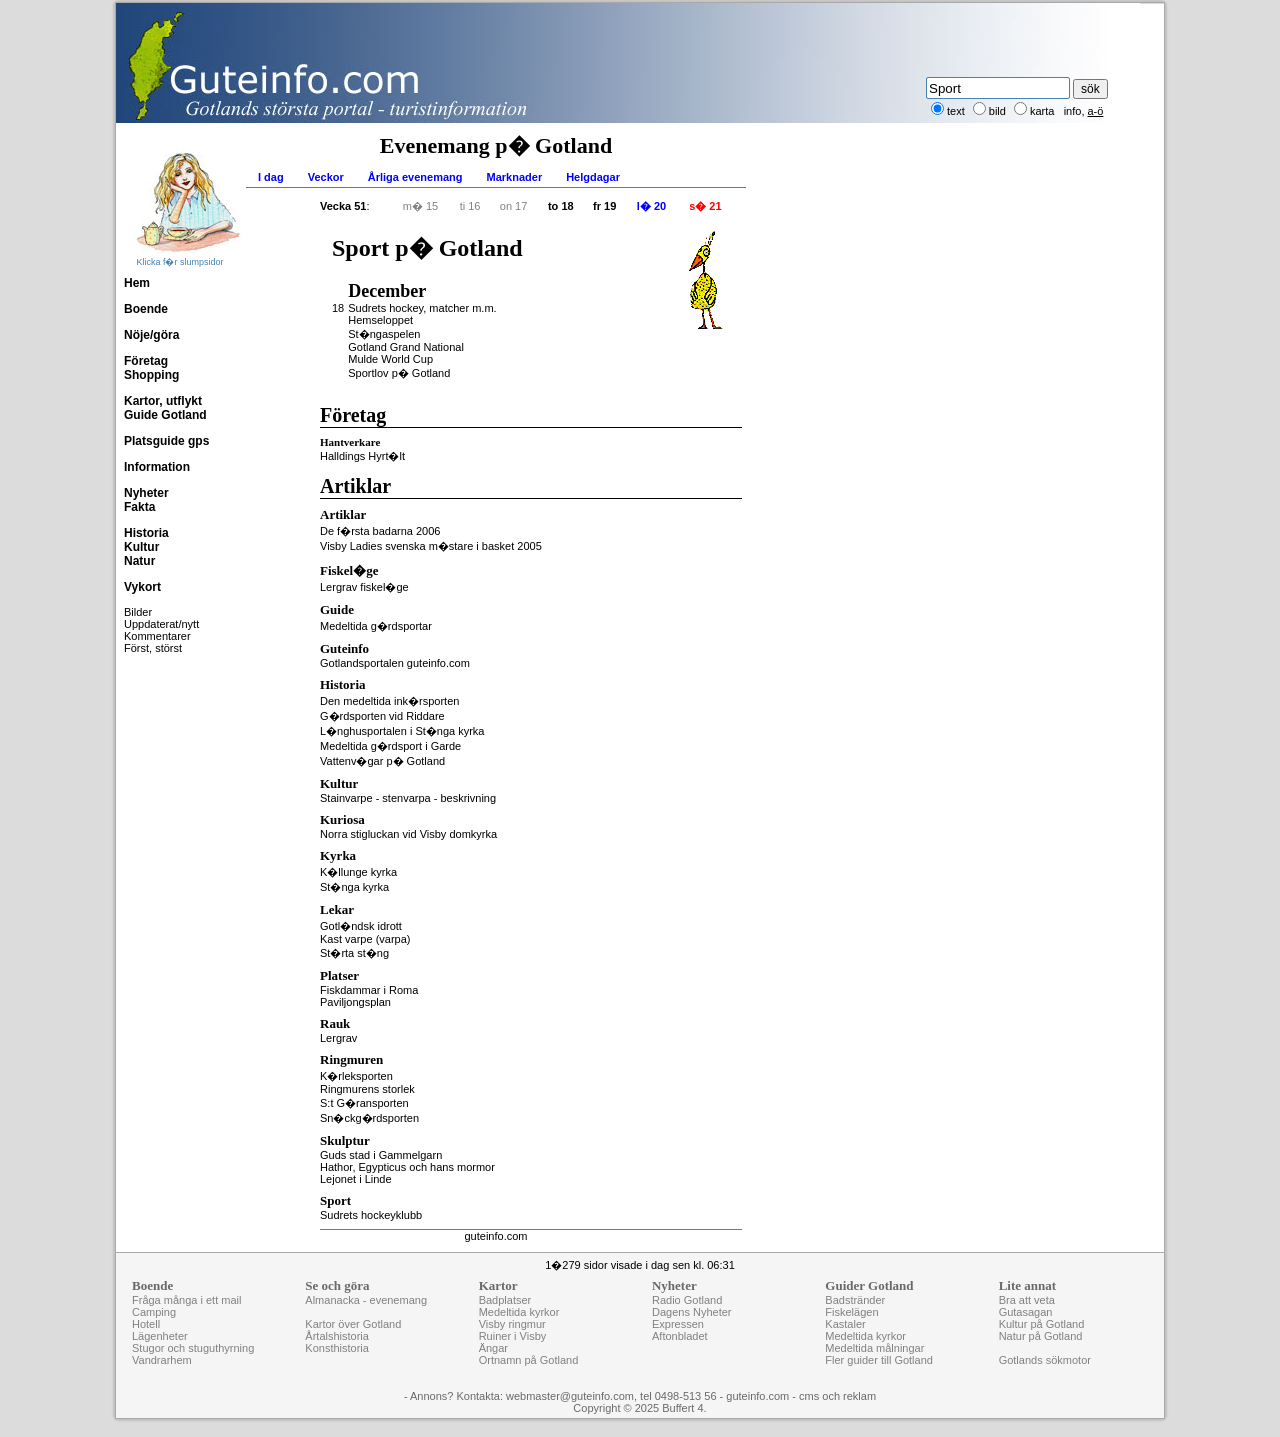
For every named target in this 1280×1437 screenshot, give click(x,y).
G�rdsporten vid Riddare (382, 716)
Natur (139, 561)
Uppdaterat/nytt (161, 624)
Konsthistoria (337, 1348)
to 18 (561, 206)
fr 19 (604, 206)
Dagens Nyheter (692, 1312)
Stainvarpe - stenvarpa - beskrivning (408, 798)
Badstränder (855, 1300)
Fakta (139, 507)
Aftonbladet (680, 1336)
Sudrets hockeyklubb (371, 1215)
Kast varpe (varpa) (365, 939)
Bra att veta (1027, 1300)
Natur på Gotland (1041, 1336)
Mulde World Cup (390, 359)
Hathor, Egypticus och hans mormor (407, 1167)
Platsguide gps (166, 441)
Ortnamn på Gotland (529, 1360)
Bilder (138, 612)
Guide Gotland (165, 415)
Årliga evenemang (415, 177)
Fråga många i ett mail (186, 1300)
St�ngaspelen (384, 334)
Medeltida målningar (874, 1348)
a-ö (1096, 111)
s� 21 (705, 206)
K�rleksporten (356, 1076)
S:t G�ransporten (364, 1103)
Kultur (141, 547)
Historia (146, 533)
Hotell (146, 1324)
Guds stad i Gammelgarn (381, 1155)
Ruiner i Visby (513, 1336)
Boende (146, 309)
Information (157, 467)
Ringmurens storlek (367, 1089)
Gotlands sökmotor (1045, 1360)
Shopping (151, 375)
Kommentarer (157, 636)
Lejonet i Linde (356, 1179)
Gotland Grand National (406, 347)
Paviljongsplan (355, 1002)
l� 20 (651, 206)
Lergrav (338, 1038)
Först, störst (153, 648)
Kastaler (845, 1324)
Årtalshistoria (337, 1336)
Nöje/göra (151, 335)
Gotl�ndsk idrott (361, 926)
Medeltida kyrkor (519, 1312)
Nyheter (146, 493)
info (1073, 111)
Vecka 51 (343, 206)
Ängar (493, 1348)
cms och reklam (837, 1396)
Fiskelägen (851, 1312)
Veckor (326, 177)
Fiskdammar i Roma (369, 990)
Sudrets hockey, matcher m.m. (422, 308)
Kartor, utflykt (163, 401)
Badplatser (505, 1300)
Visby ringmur (512, 1324)
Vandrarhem (162, 1360)
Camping (154, 1312)
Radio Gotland (687, 1300)
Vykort (142, 587)
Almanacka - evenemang (366, 1300)
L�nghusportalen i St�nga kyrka (402, 731)
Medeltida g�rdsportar (376, 626)
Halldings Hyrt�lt (362, 456)
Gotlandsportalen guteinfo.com (395, 663)
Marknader (515, 177)
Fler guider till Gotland (879, 1360)
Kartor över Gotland (353, 1324)
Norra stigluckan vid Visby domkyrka (408, 834)
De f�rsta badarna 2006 (380, 531)
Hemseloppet (380, 320)
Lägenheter (160, 1336)
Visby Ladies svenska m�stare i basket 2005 (431, 546)
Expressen (678, 1324)
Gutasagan (1026, 1312)
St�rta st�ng (354, 953)
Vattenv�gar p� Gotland (382, 761)
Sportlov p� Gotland (399, 373)
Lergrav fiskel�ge (364, 587)
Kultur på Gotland (1042, 1324)
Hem (137, 283)
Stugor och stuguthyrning (193, 1348)
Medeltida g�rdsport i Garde (390, 746)
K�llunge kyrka (358, 872)
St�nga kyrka (354, 887)
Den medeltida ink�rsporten (389, 701)
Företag (146, 361)
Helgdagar (593, 177)
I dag (271, 177)
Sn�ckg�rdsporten (369, 1118)
